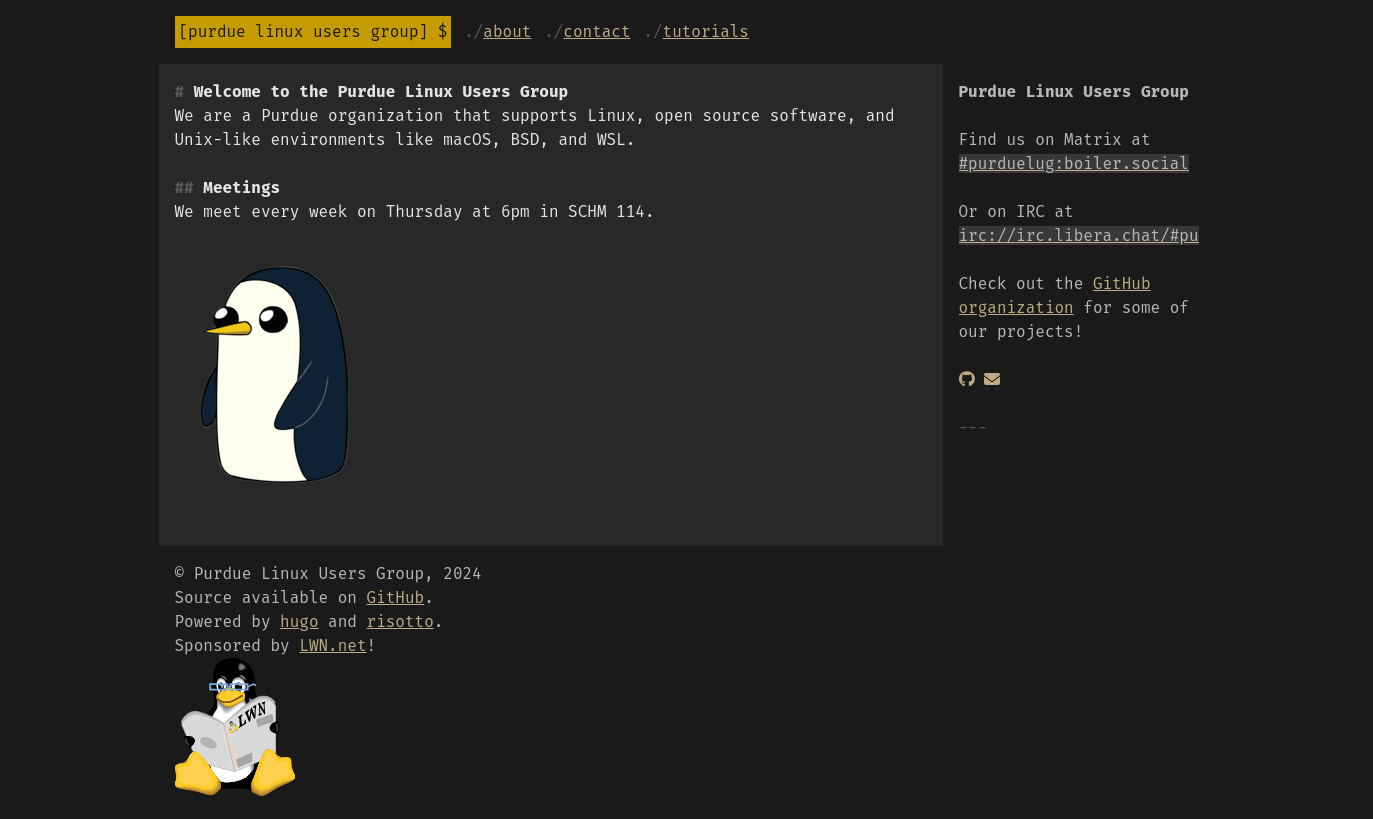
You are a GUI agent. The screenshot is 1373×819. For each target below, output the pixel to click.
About (507, 31)
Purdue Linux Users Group (303, 31)
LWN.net (332, 645)
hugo (299, 621)
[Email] (992, 379)
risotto (400, 621)
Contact (596, 31)
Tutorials (706, 31)
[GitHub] (967, 379)
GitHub (396, 597)
